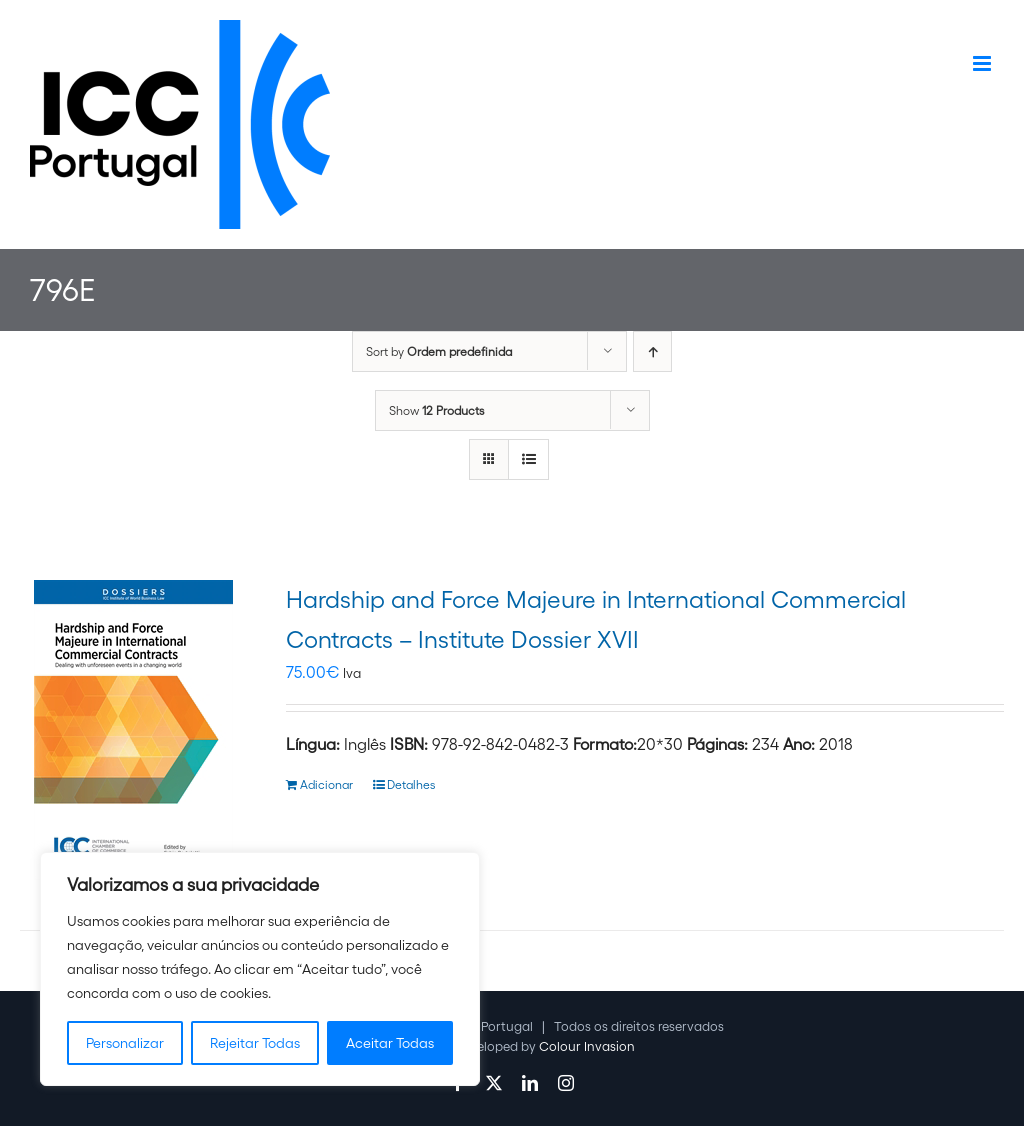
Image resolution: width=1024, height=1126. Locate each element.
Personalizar (125, 1043)
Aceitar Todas (390, 1043)
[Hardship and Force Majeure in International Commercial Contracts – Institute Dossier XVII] (133, 730)
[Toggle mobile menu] (983, 63)
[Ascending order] (652, 351)
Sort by (439, 351)
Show (436, 410)
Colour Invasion (587, 1046)
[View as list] (528, 459)
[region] (260, 969)
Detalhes (411, 784)
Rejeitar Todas (255, 1043)
